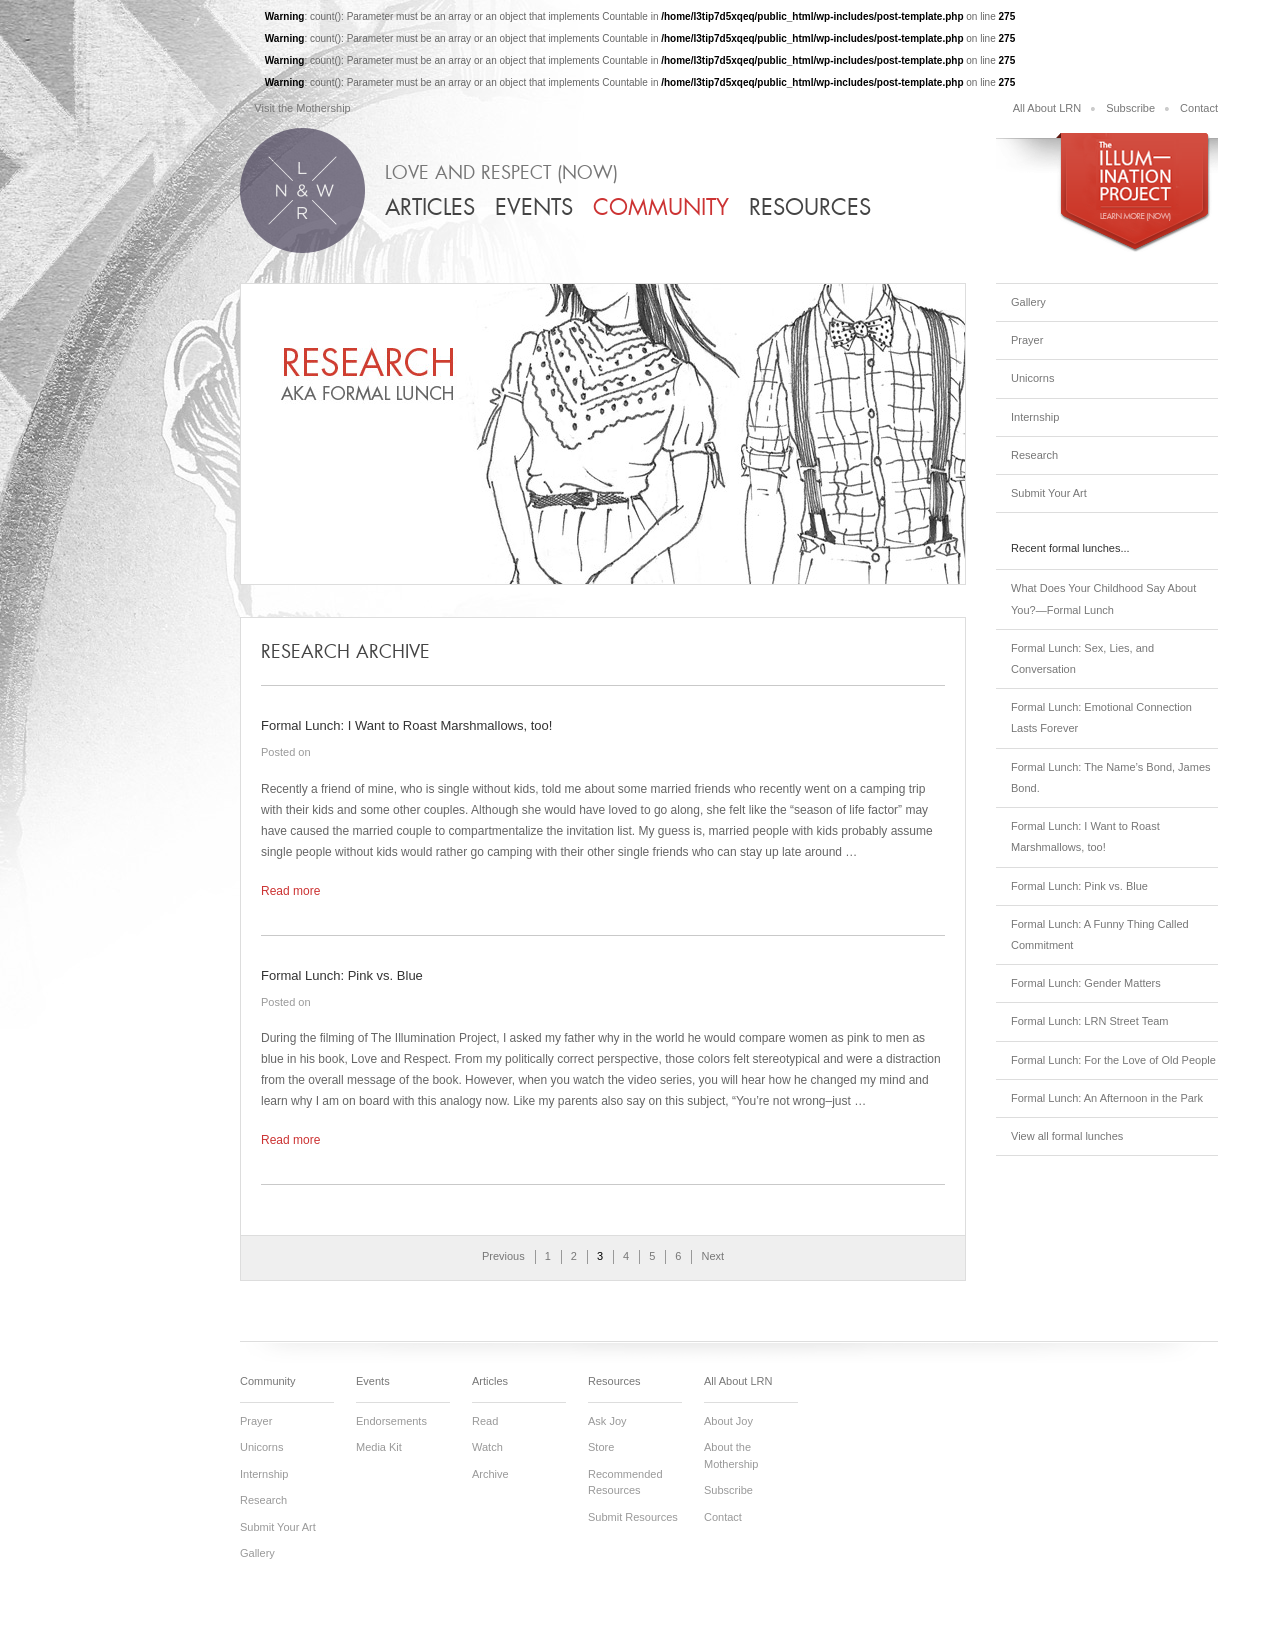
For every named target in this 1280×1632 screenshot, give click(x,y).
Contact (1199, 108)
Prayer (1027, 340)
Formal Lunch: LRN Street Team (1090, 1021)
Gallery (1028, 302)
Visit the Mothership (302, 108)
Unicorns (1032, 378)
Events (534, 207)
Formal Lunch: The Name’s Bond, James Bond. (1111, 777)
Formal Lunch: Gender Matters (1086, 983)
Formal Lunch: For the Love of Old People (1113, 1060)
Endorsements (391, 1421)
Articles (430, 207)
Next (712, 1256)
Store (601, 1447)
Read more (290, 891)
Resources (810, 207)
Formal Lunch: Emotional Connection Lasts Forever (1101, 717)
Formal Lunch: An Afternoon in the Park (1107, 1098)
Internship (1035, 417)
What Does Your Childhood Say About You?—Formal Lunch (1103, 598)
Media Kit (379, 1447)
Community (661, 207)
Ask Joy (607, 1421)
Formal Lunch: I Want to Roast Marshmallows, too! (1085, 836)
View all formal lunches (1067, 1136)
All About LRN (1047, 108)
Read (485, 1421)
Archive (490, 1474)
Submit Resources (633, 1517)
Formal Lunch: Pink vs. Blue (1079, 886)
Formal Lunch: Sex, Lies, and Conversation (1082, 658)
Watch (487, 1447)
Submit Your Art (1049, 493)
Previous (503, 1256)
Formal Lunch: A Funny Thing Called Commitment (1100, 934)
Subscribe (1130, 108)
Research (1034, 455)
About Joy (728, 1421)
